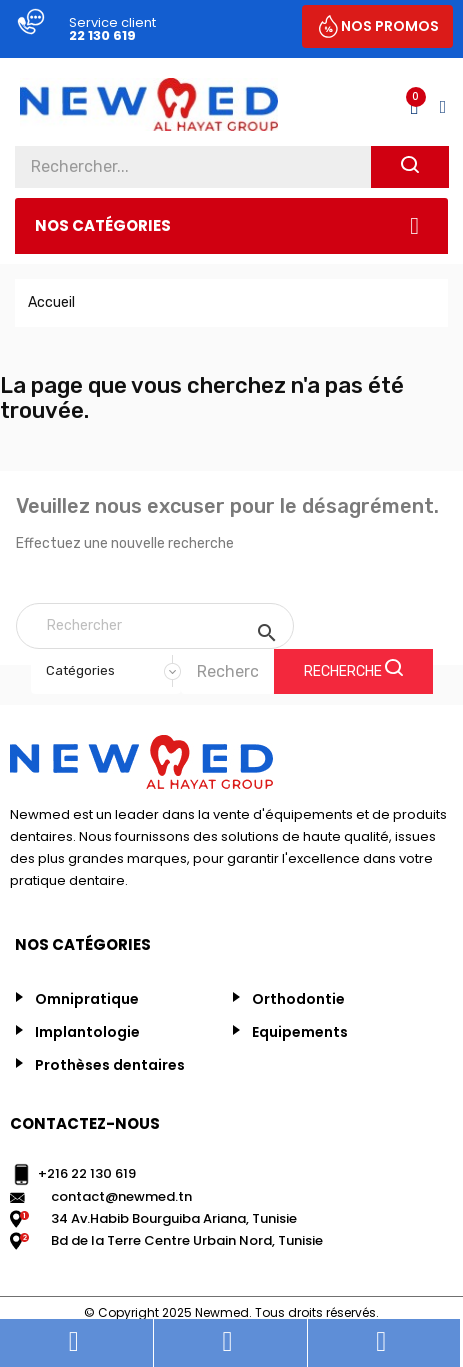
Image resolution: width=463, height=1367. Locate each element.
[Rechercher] (155, 626)
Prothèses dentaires (110, 1065)
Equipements (300, 1032)
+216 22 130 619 (87, 1173)
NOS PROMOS (390, 26)
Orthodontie (298, 999)
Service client (112, 22)
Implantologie (87, 1032)
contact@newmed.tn (121, 1196)
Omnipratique (87, 999)
